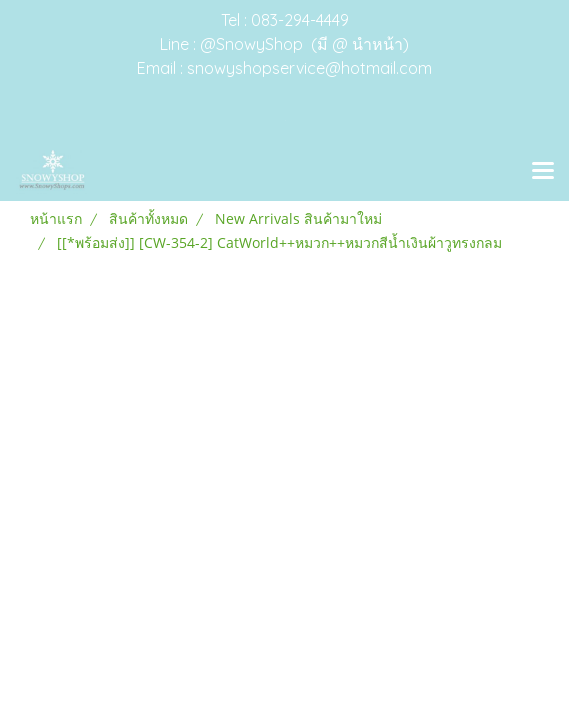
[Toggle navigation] (543, 172)
